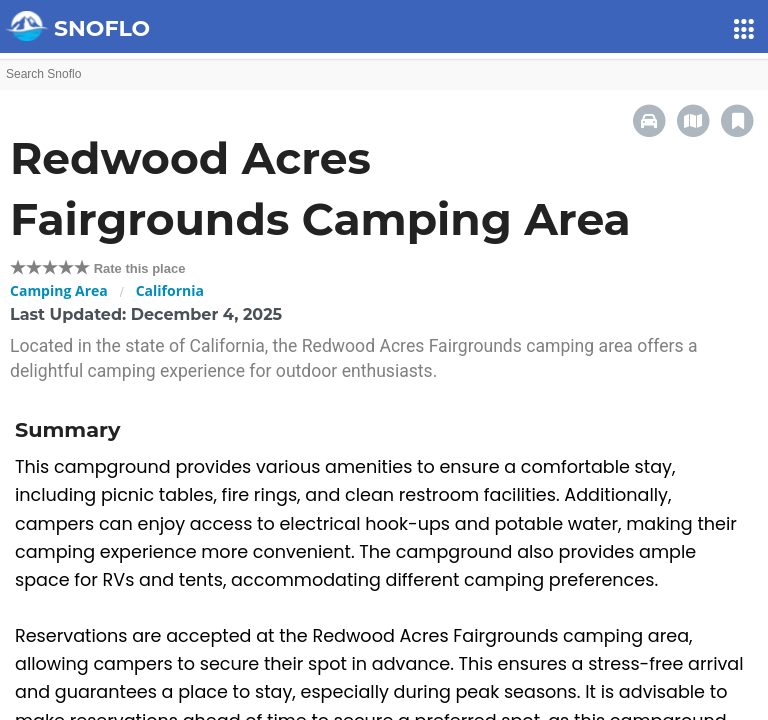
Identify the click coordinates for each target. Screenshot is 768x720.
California (170, 290)
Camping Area (59, 290)
